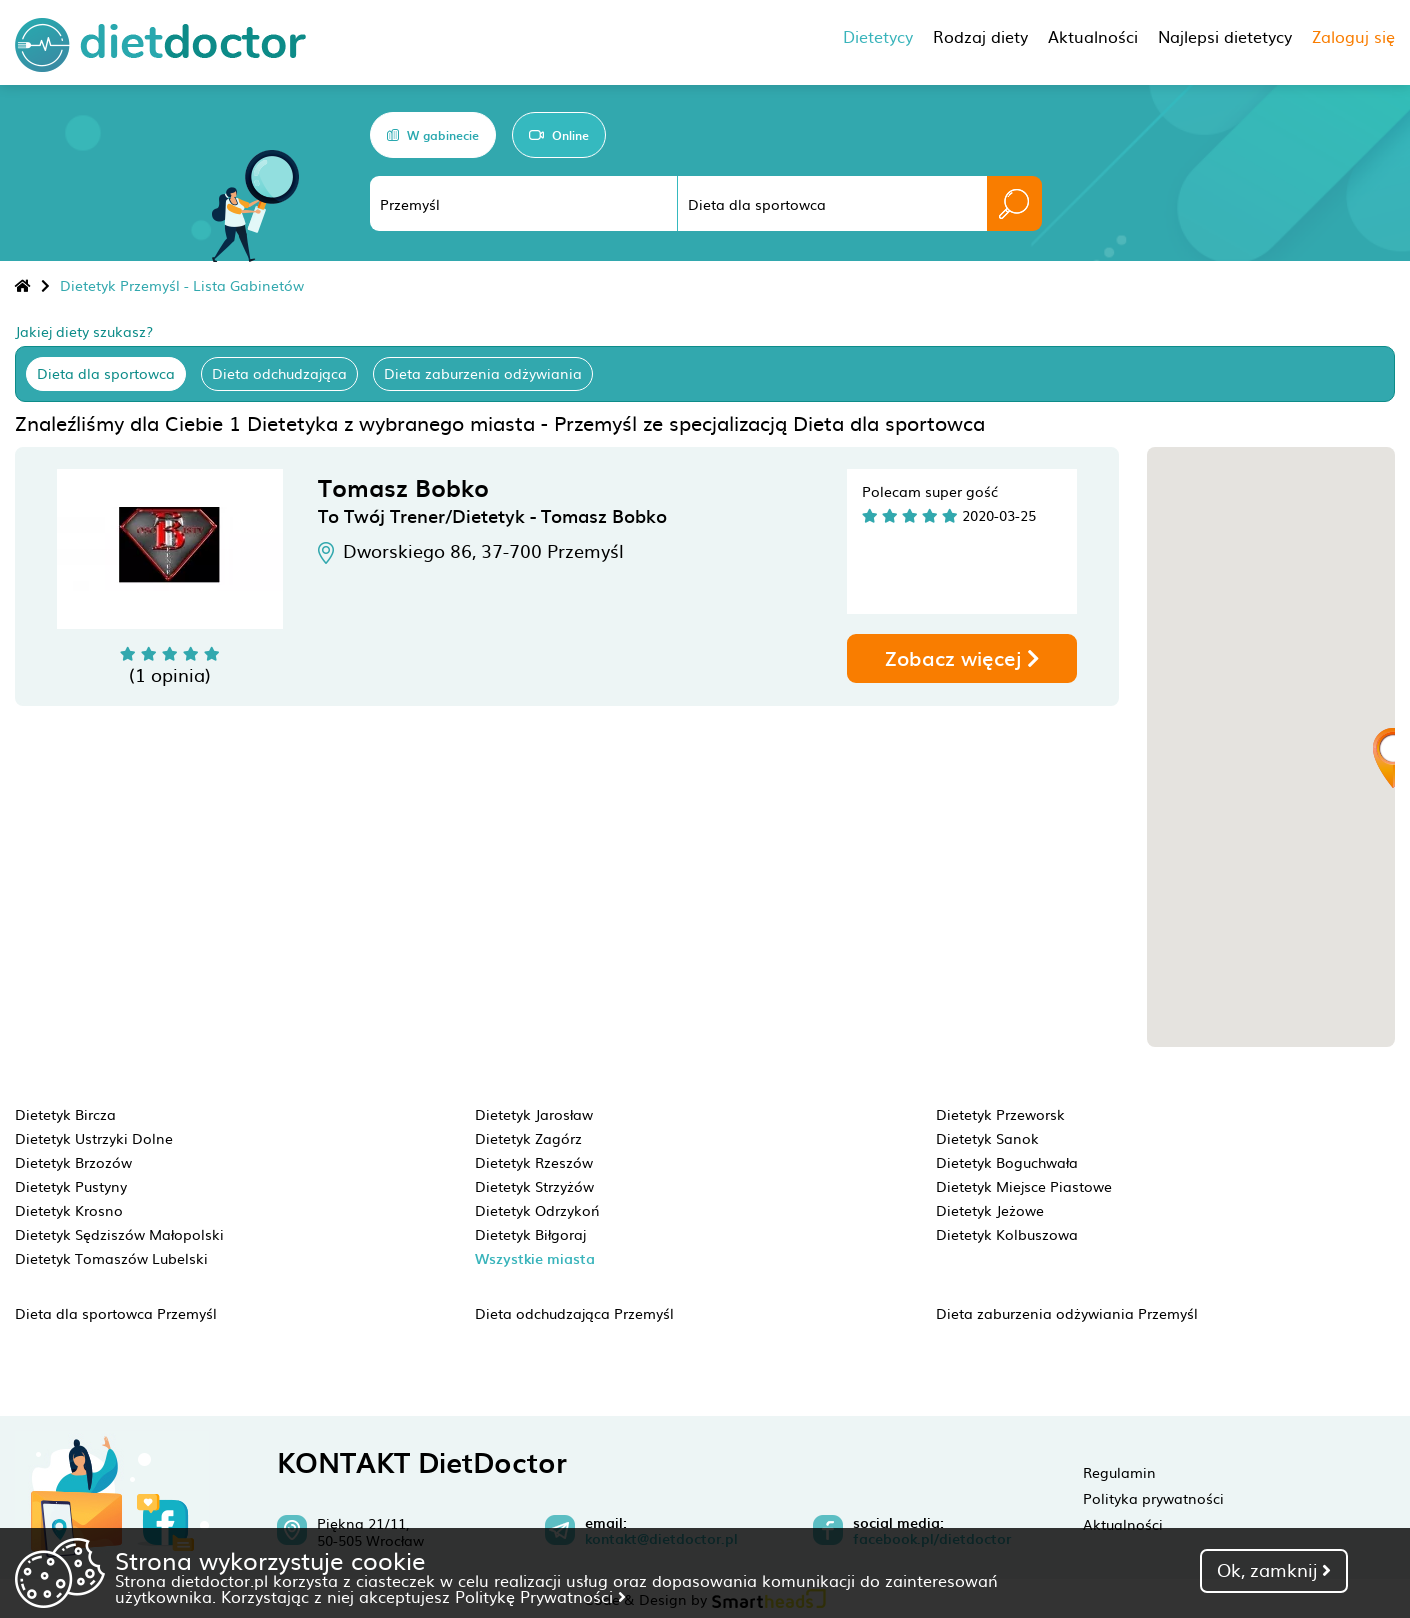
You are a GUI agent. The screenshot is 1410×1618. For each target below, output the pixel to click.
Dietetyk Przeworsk (1000, 1114)
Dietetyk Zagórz (528, 1138)
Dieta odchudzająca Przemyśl (574, 1313)
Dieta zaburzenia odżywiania (483, 373)
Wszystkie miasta (535, 1258)
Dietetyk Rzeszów (534, 1162)
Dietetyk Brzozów (73, 1162)
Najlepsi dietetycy (1225, 36)
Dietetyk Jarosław (534, 1114)
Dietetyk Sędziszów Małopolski (119, 1234)
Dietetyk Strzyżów (534, 1186)
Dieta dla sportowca (106, 373)
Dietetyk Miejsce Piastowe (1024, 1186)
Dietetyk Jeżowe (990, 1210)
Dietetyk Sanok (987, 1138)
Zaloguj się (1353, 36)
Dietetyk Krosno (69, 1210)
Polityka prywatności (1153, 1498)
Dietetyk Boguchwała (1007, 1162)
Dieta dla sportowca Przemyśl (116, 1313)
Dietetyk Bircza (65, 1114)
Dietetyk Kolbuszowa (1007, 1234)
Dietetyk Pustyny (71, 1186)
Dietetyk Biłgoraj (530, 1234)
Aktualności (1123, 1524)
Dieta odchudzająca (279, 373)
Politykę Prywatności (540, 1596)
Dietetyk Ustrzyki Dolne (94, 1138)
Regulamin (1119, 1472)
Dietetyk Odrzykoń (537, 1210)
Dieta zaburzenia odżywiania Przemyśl (1067, 1313)
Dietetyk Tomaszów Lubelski (111, 1258)
